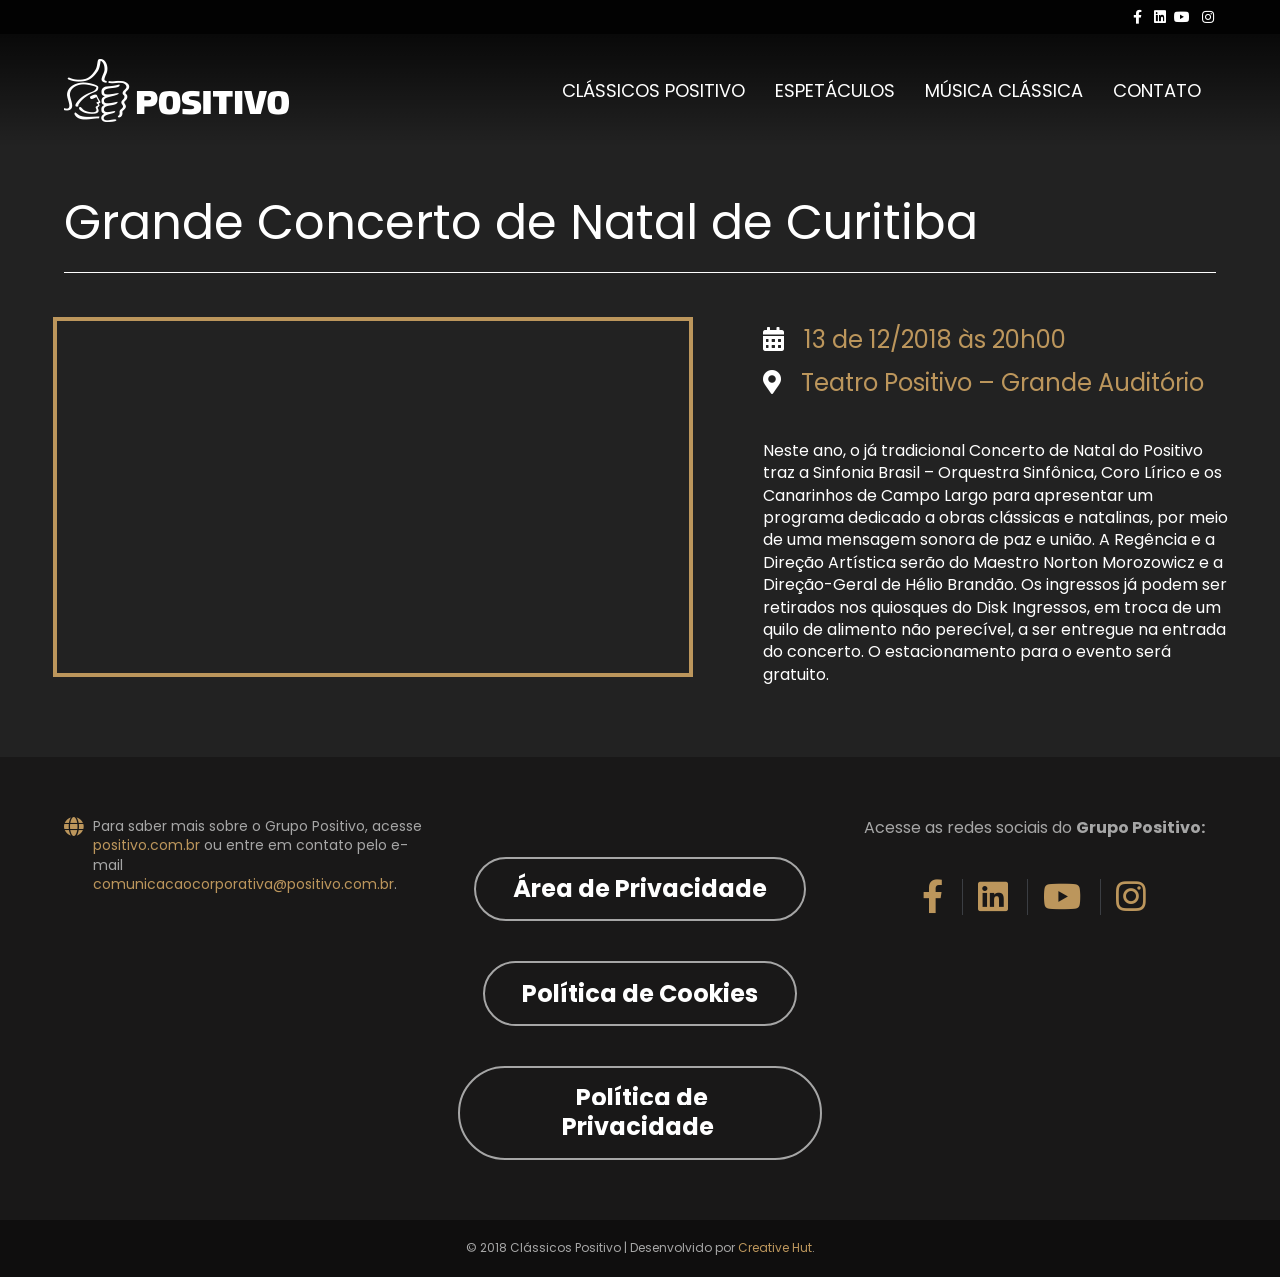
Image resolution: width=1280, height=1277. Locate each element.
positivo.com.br (146, 845)
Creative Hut (775, 1247)
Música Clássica (1004, 90)
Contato (1157, 90)
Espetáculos (835, 90)
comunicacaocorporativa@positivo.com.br (243, 884)
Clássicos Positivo (653, 90)
